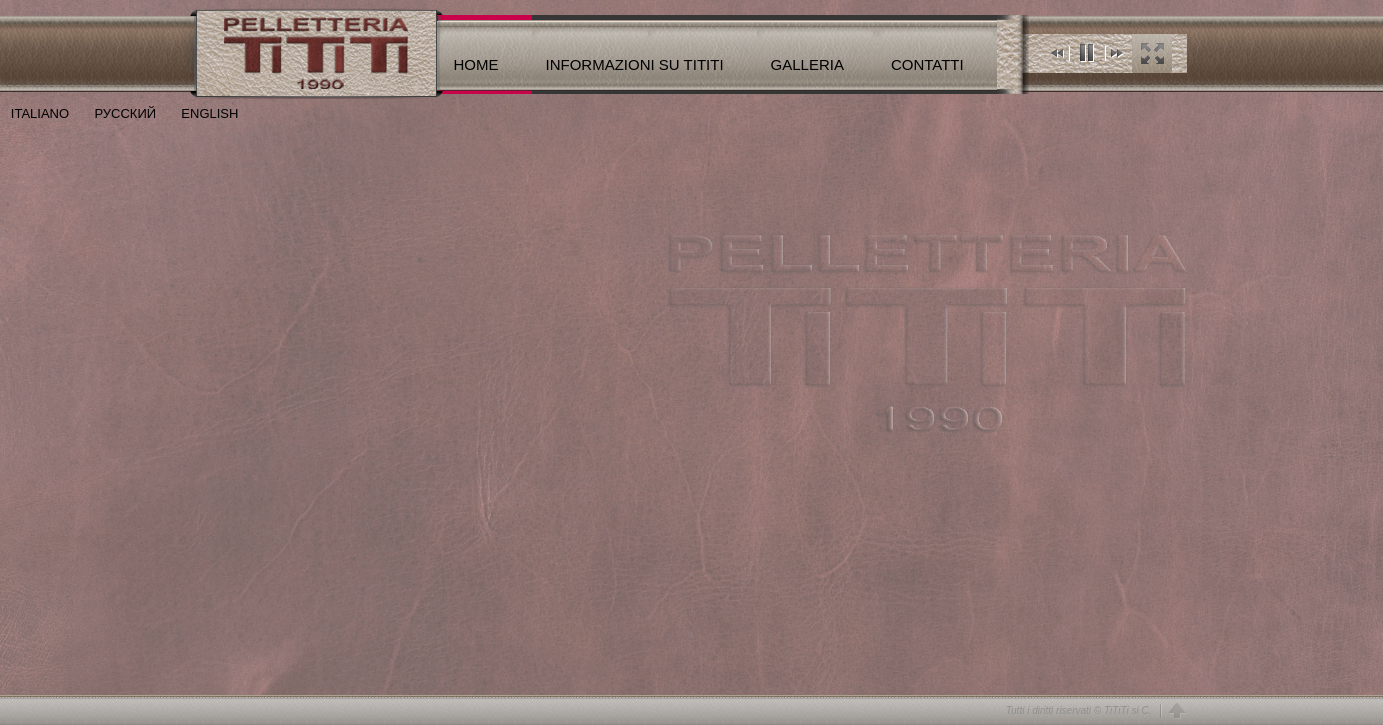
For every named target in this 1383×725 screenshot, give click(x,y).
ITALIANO (34, 113)
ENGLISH (197, 113)
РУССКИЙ (112, 113)
